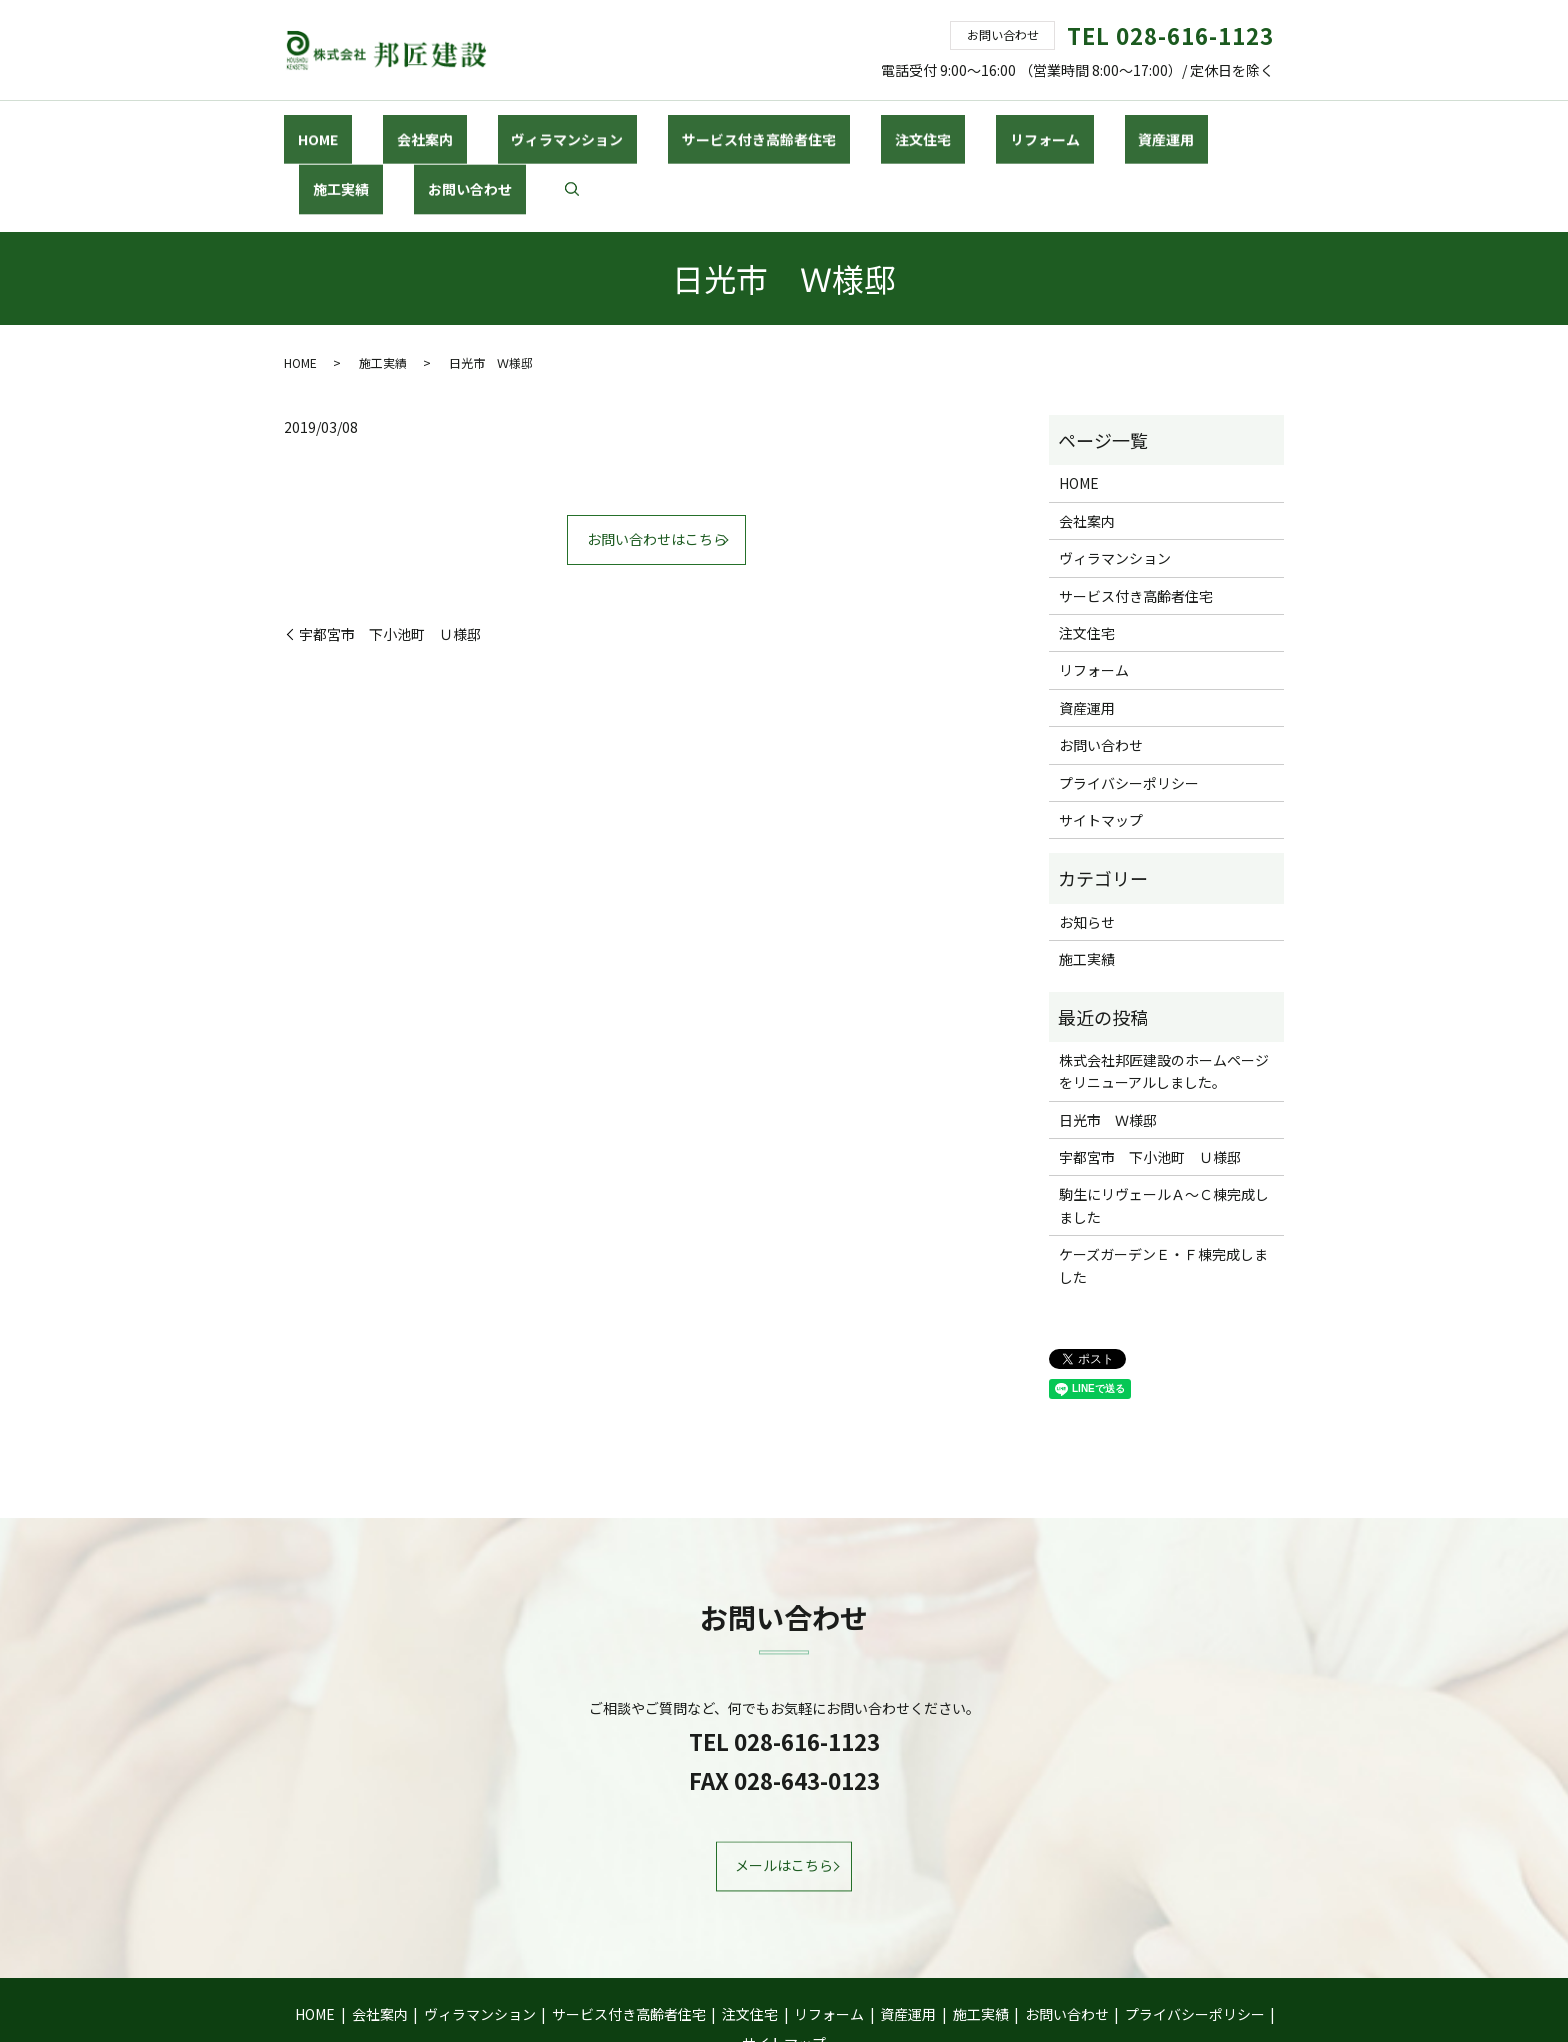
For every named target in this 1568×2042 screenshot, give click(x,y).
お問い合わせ (1177, 129)
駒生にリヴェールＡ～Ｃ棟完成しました (1164, 1134)
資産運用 (989, 129)
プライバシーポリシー (1129, 711)
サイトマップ (1101, 749)
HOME (308, 129)
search (1265, 131)
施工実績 (1076, 129)
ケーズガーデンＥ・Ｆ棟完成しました (1163, 1194)
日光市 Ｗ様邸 (1108, 1048)
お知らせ (1087, 850)
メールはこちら (784, 1794)
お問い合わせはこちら (657, 468)
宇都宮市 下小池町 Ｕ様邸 (390, 562)
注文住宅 (802, 129)
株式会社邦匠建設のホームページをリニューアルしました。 (1164, 1000)
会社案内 (387, 129)
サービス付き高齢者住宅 (666, 129)
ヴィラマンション (502, 129)
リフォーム (895, 129)
